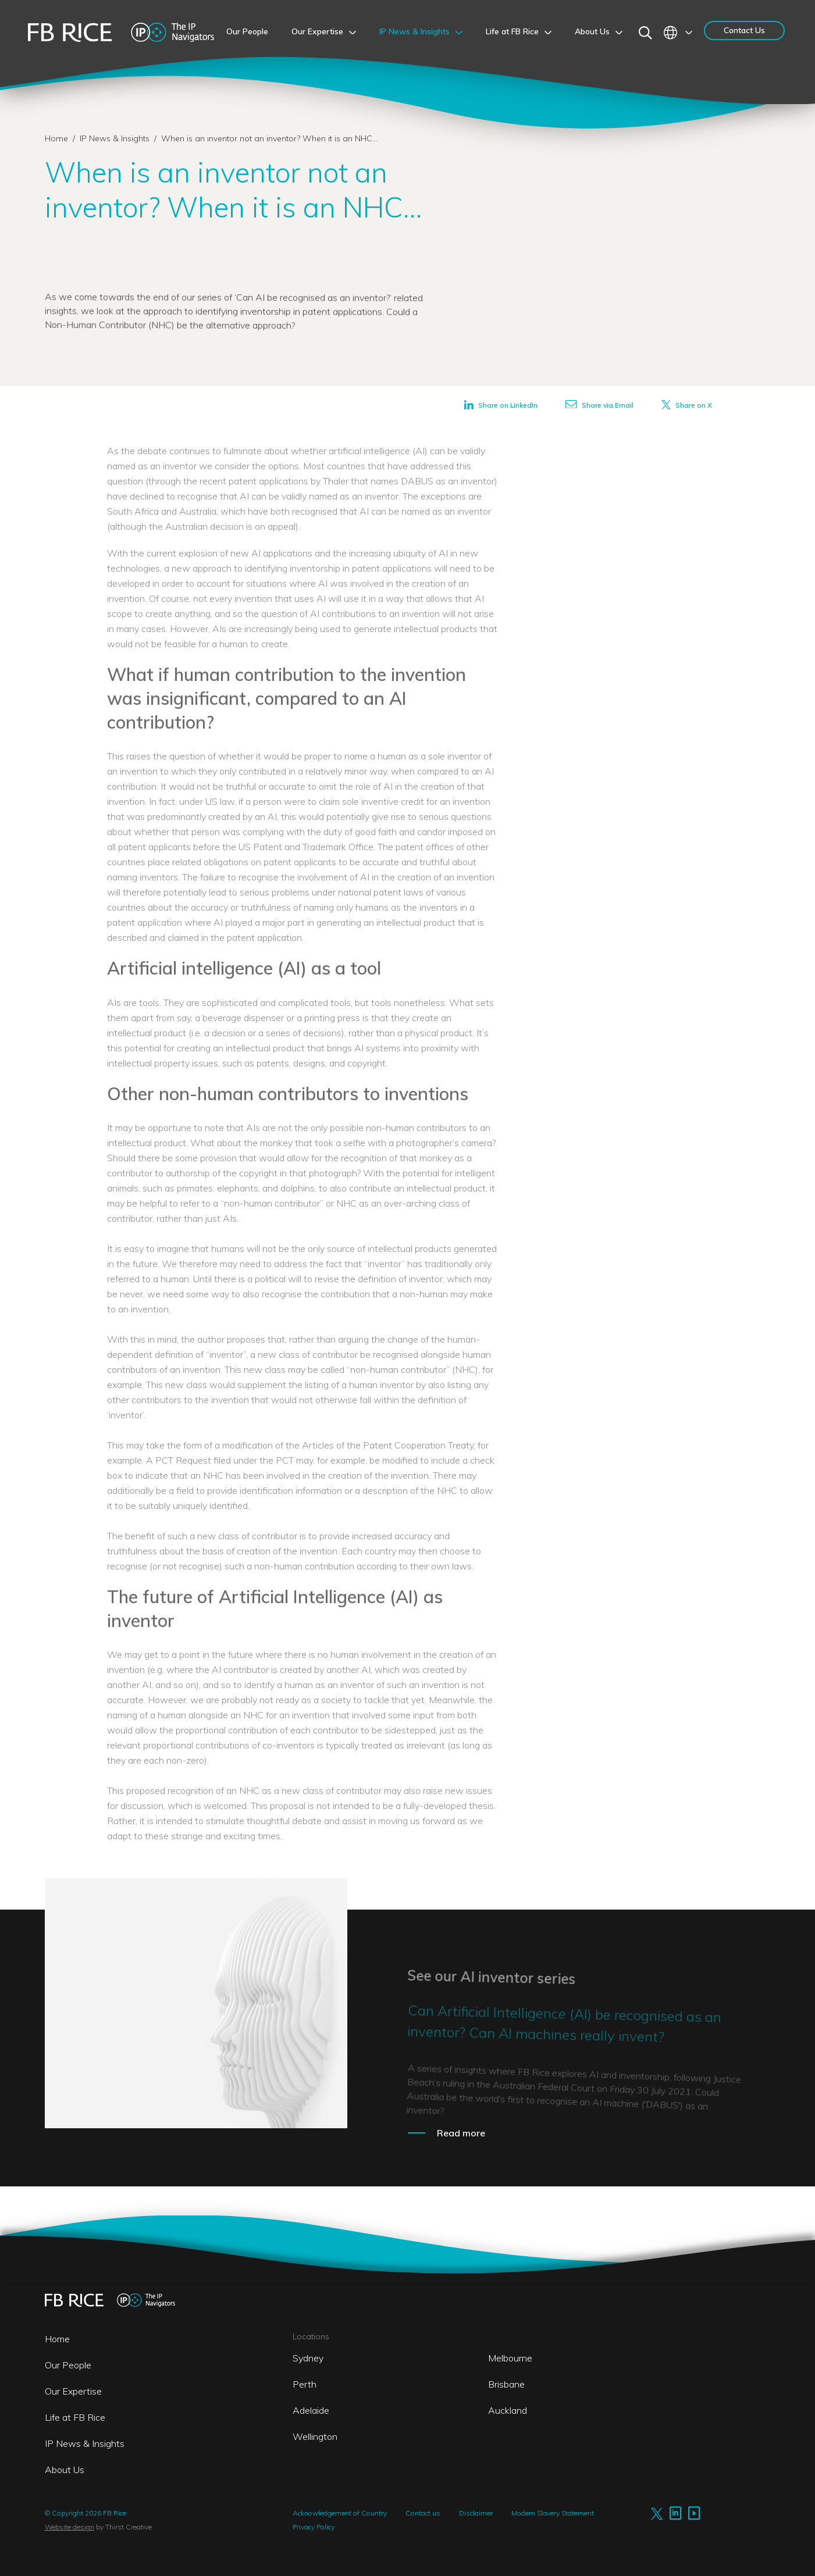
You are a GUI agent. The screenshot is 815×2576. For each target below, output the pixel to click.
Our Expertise (73, 2391)
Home (56, 138)
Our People (68, 2365)
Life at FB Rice (75, 2417)
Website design (69, 2527)
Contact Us (744, 30)
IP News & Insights (116, 138)
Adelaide (311, 2410)
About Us (64, 2469)
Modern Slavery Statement (552, 2513)
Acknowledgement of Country (340, 2513)
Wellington (315, 2436)
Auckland (507, 2410)
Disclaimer (476, 2513)
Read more (461, 2133)
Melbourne (510, 2358)
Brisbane (506, 2384)
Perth (304, 2384)
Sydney (308, 2358)
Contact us (422, 2513)
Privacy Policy (313, 2527)
